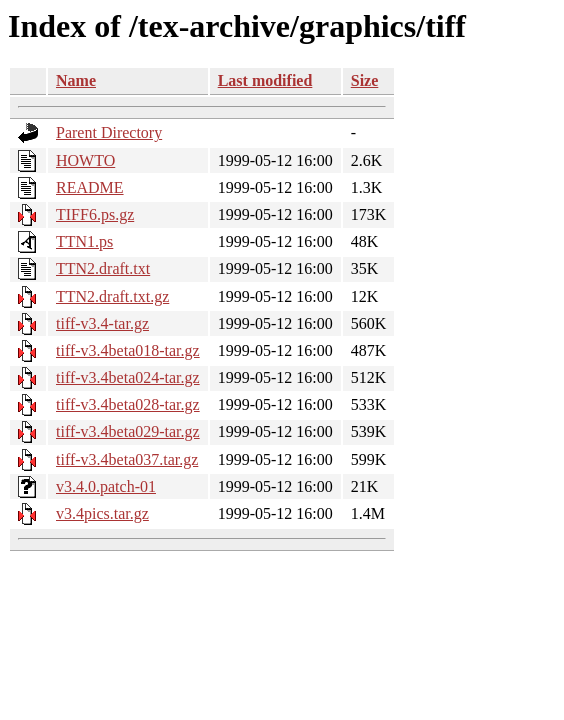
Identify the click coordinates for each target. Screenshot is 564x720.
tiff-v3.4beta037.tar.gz (127, 459)
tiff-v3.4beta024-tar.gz (128, 377)
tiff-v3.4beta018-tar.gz (128, 350)
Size (365, 80)
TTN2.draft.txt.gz (112, 296)
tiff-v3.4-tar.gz (102, 323)
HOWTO (85, 160)
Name (76, 80)
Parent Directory (109, 132)
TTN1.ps (84, 241)
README (90, 187)
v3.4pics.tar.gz (102, 513)
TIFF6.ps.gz (95, 214)
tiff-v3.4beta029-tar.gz (128, 431)
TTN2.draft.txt (103, 268)
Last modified (265, 80)
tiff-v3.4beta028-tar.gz (128, 404)
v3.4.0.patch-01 (106, 486)
